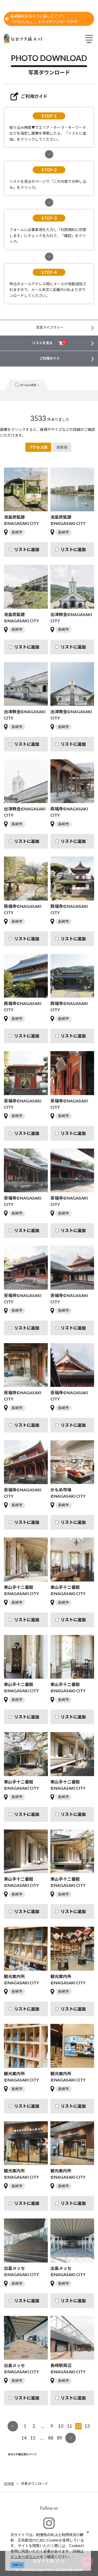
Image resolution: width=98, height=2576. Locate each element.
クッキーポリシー (25, 2556)
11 (69, 2426)
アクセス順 (38, 447)
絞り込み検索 (27, 385)
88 (50, 2438)
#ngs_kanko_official (49, 2527)
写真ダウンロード (34, 2483)
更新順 (61, 447)
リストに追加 (26, 549)
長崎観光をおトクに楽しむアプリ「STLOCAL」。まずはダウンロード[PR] (41, 19)
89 (59, 2438)
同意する (17, 2564)
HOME (9, 2483)
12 (78, 2426)
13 (87, 2426)
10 (60, 2426)
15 (33, 2438)
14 (24, 2438)
